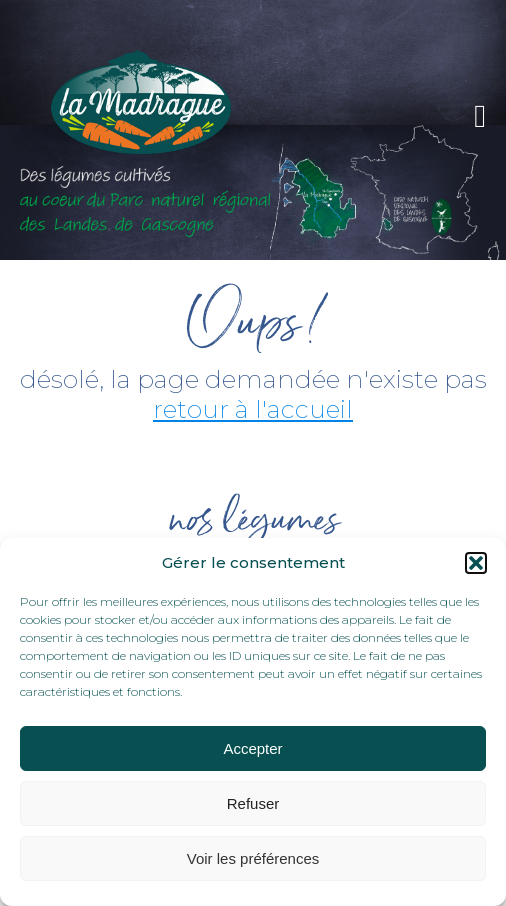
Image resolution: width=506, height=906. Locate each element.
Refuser (253, 803)
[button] (476, 563)
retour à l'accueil (253, 409)
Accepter (252, 748)
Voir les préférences (253, 858)
